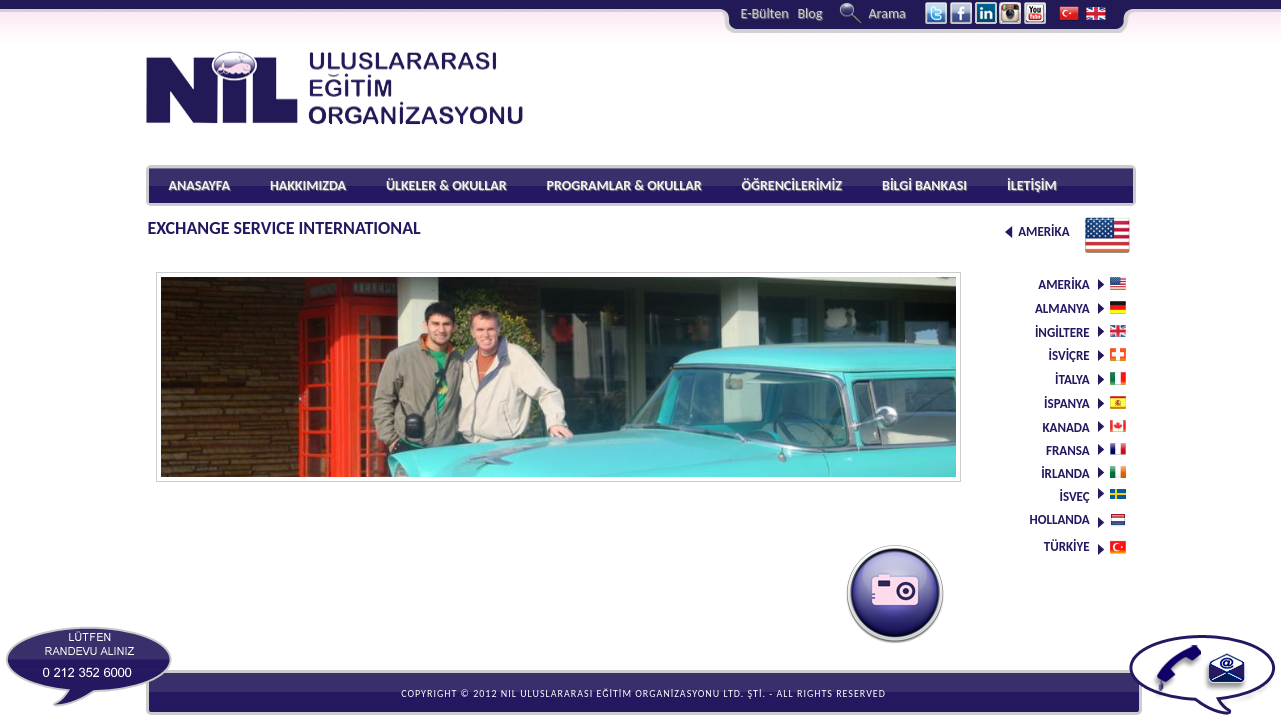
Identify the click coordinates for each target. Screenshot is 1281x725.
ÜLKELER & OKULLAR (446, 185)
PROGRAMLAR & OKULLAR (624, 185)
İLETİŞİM (1032, 185)
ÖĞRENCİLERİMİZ (792, 185)
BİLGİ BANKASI (924, 185)
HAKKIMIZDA (308, 185)
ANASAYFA (199, 185)
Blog (809, 13)
